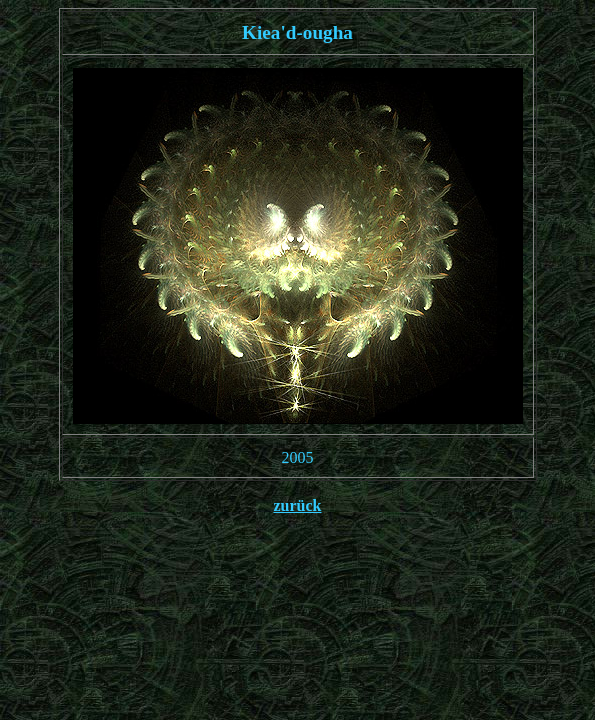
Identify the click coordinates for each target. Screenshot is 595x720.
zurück (298, 505)
